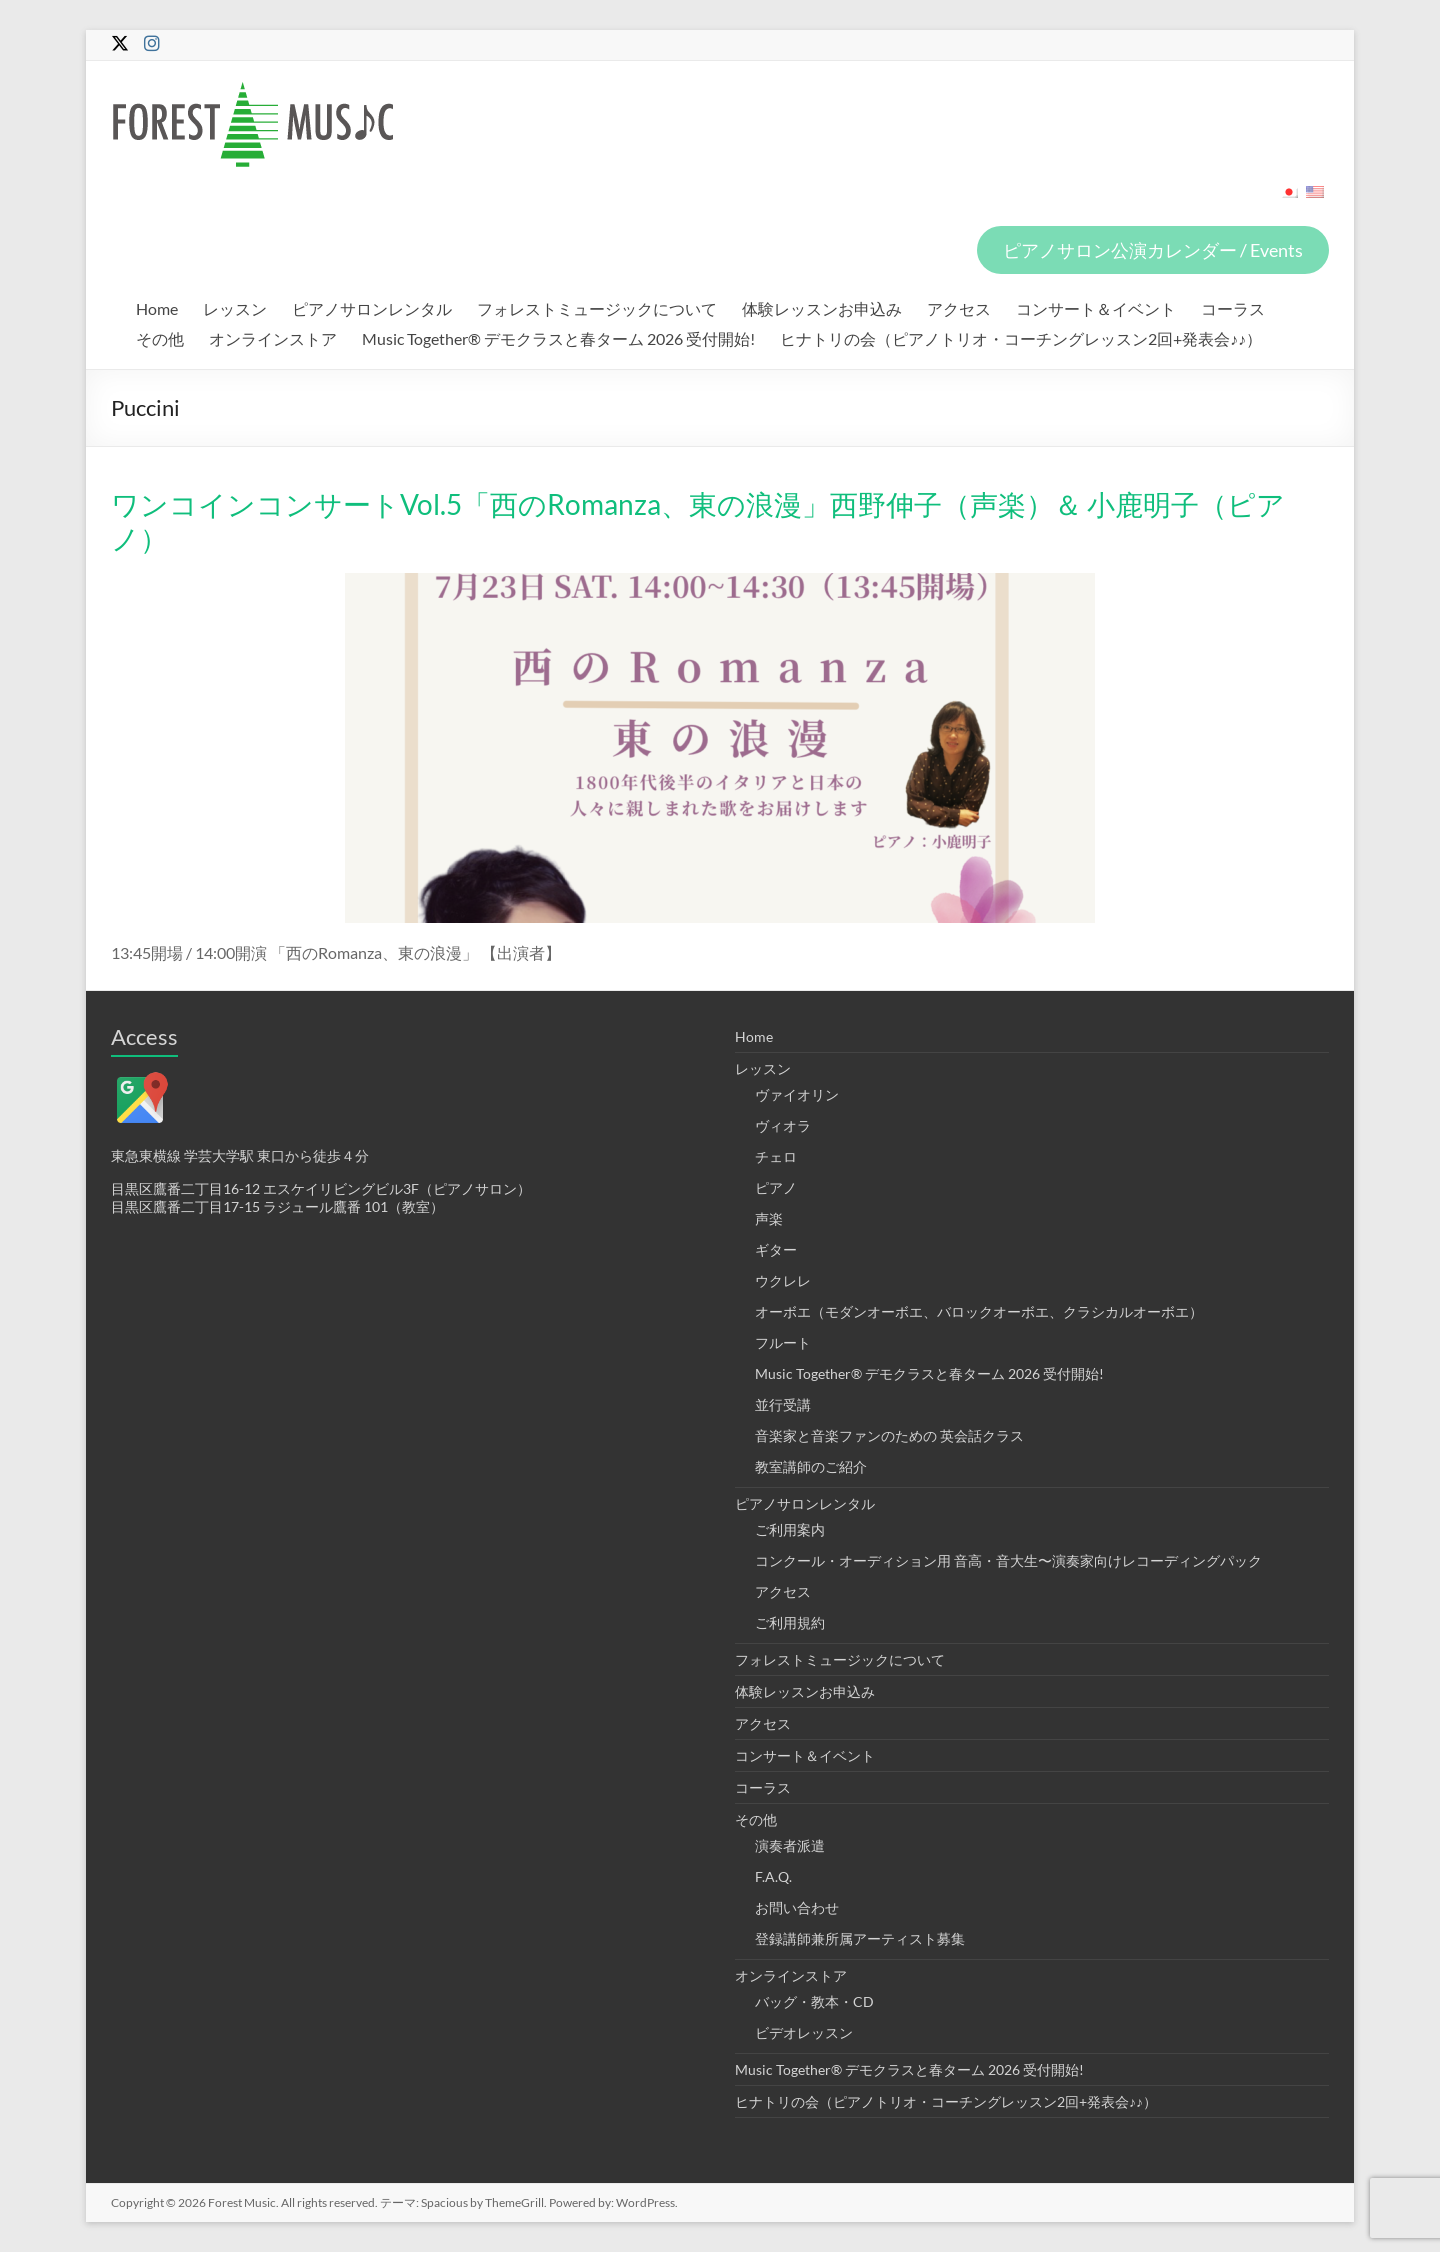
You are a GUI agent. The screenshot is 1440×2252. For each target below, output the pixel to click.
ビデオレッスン (804, 2032)
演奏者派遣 (790, 1845)
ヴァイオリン (797, 1094)
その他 (160, 338)
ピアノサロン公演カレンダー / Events (1153, 250)
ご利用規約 (790, 1622)
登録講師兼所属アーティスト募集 (860, 1938)
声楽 (769, 1218)
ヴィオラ (783, 1125)
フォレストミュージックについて (597, 308)
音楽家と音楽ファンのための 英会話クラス (889, 1435)
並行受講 (783, 1404)
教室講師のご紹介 (811, 1466)
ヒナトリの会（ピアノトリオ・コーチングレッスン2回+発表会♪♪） (1021, 338)
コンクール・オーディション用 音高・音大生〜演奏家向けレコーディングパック (1008, 1560)
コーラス (1233, 308)
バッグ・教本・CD (814, 2001)
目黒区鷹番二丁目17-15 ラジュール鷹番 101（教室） (277, 1206)
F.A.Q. (773, 1876)
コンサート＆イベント (1096, 308)
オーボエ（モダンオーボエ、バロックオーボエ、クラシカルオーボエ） (979, 1311)
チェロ (776, 1156)
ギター (776, 1249)
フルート (783, 1342)
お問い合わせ (797, 1907)
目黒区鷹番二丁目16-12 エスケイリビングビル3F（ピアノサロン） (321, 1188)
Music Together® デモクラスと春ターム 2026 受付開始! (558, 338)
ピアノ (776, 1187)
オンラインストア (273, 338)
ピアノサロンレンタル (372, 308)
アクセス (959, 308)
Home (157, 308)
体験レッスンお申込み (822, 308)
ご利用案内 (790, 1529)
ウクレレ (783, 1280)
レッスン (235, 308)
